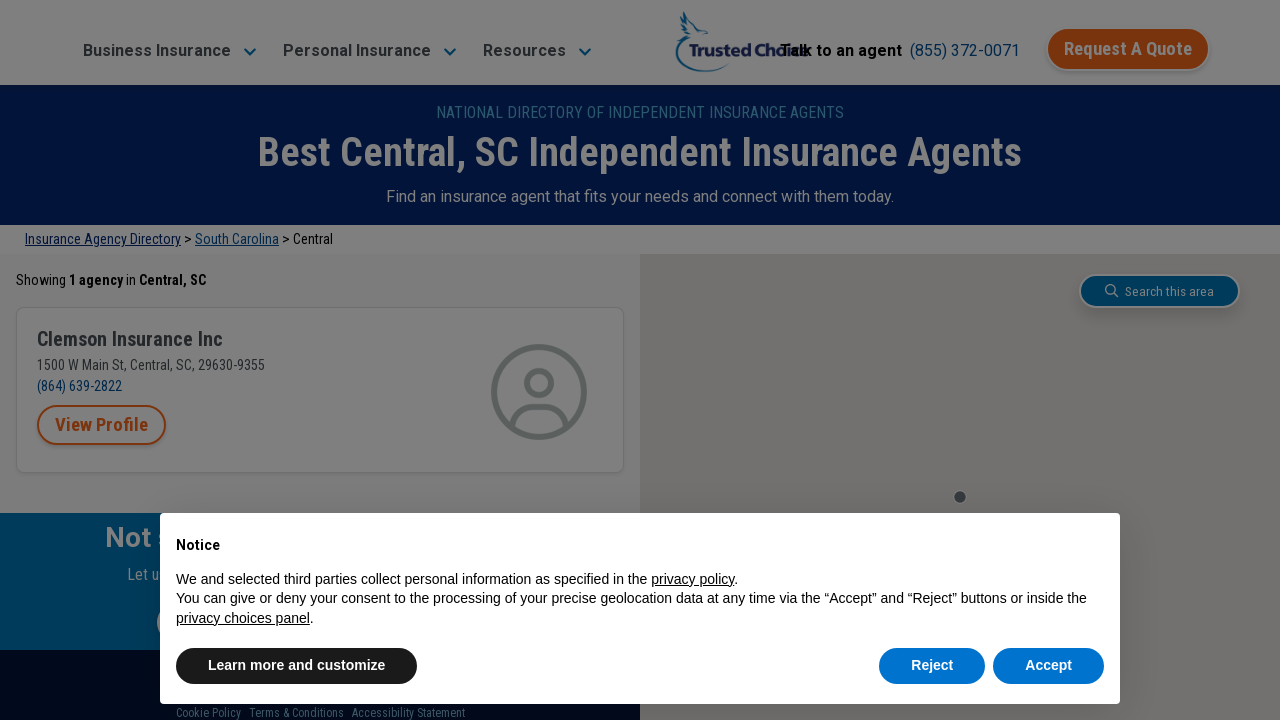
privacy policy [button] (692, 579)
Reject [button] (932, 665)
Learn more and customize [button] (296, 665)
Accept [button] (1048, 665)
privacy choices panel (243, 618)
